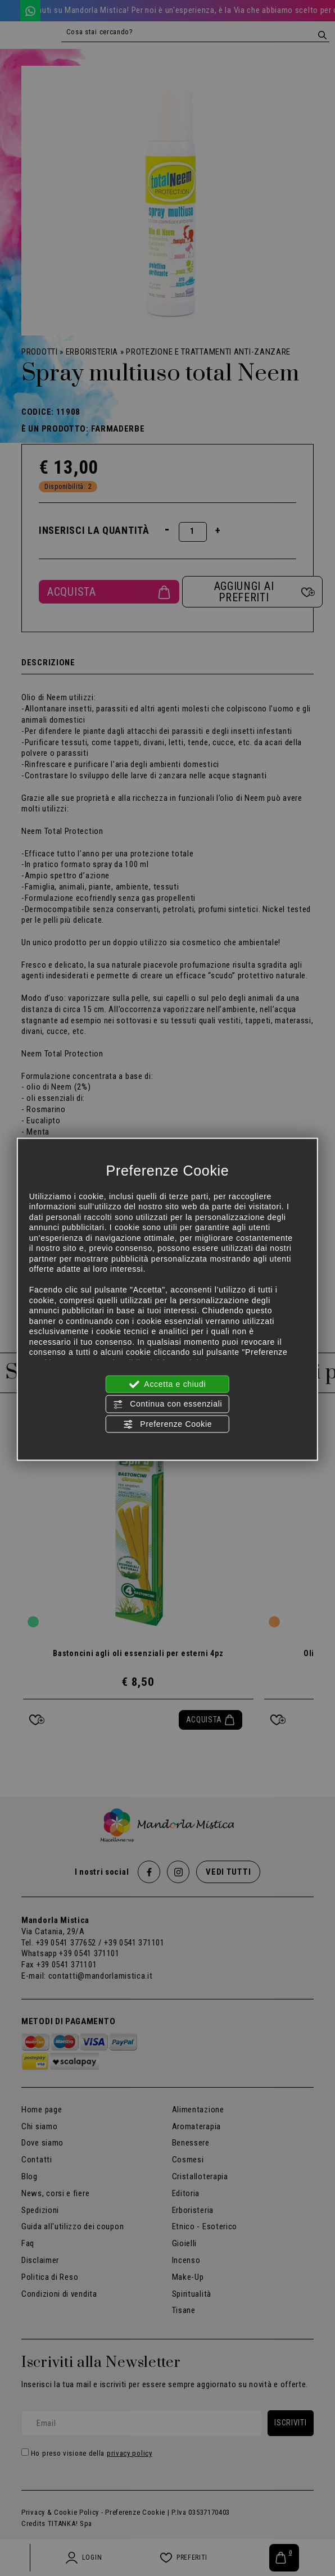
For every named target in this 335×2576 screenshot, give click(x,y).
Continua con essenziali (168, 1404)
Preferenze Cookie (167, 1424)
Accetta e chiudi (167, 1385)
